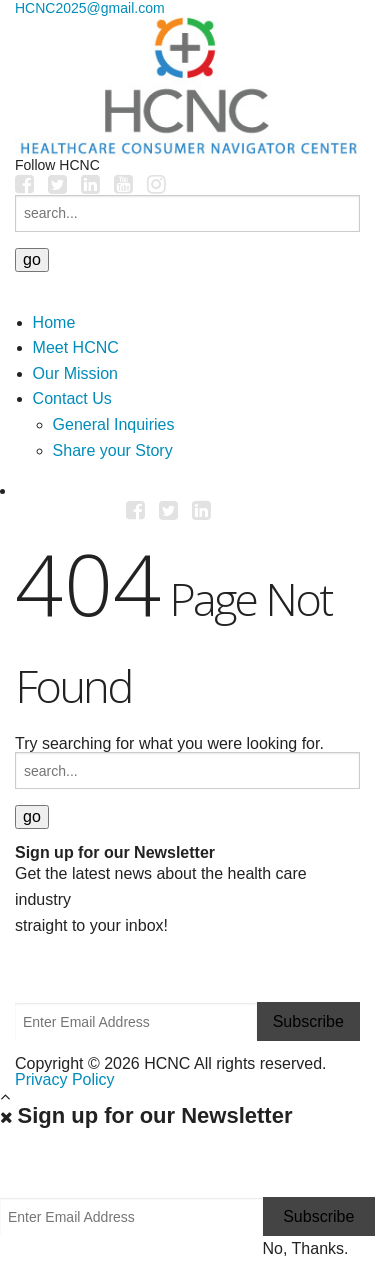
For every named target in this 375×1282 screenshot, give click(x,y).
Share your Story (113, 450)
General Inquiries (114, 424)
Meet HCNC (76, 347)
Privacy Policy (65, 1079)
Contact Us (72, 398)
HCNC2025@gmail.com (90, 8)
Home (54, 322)
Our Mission (75, 373)
